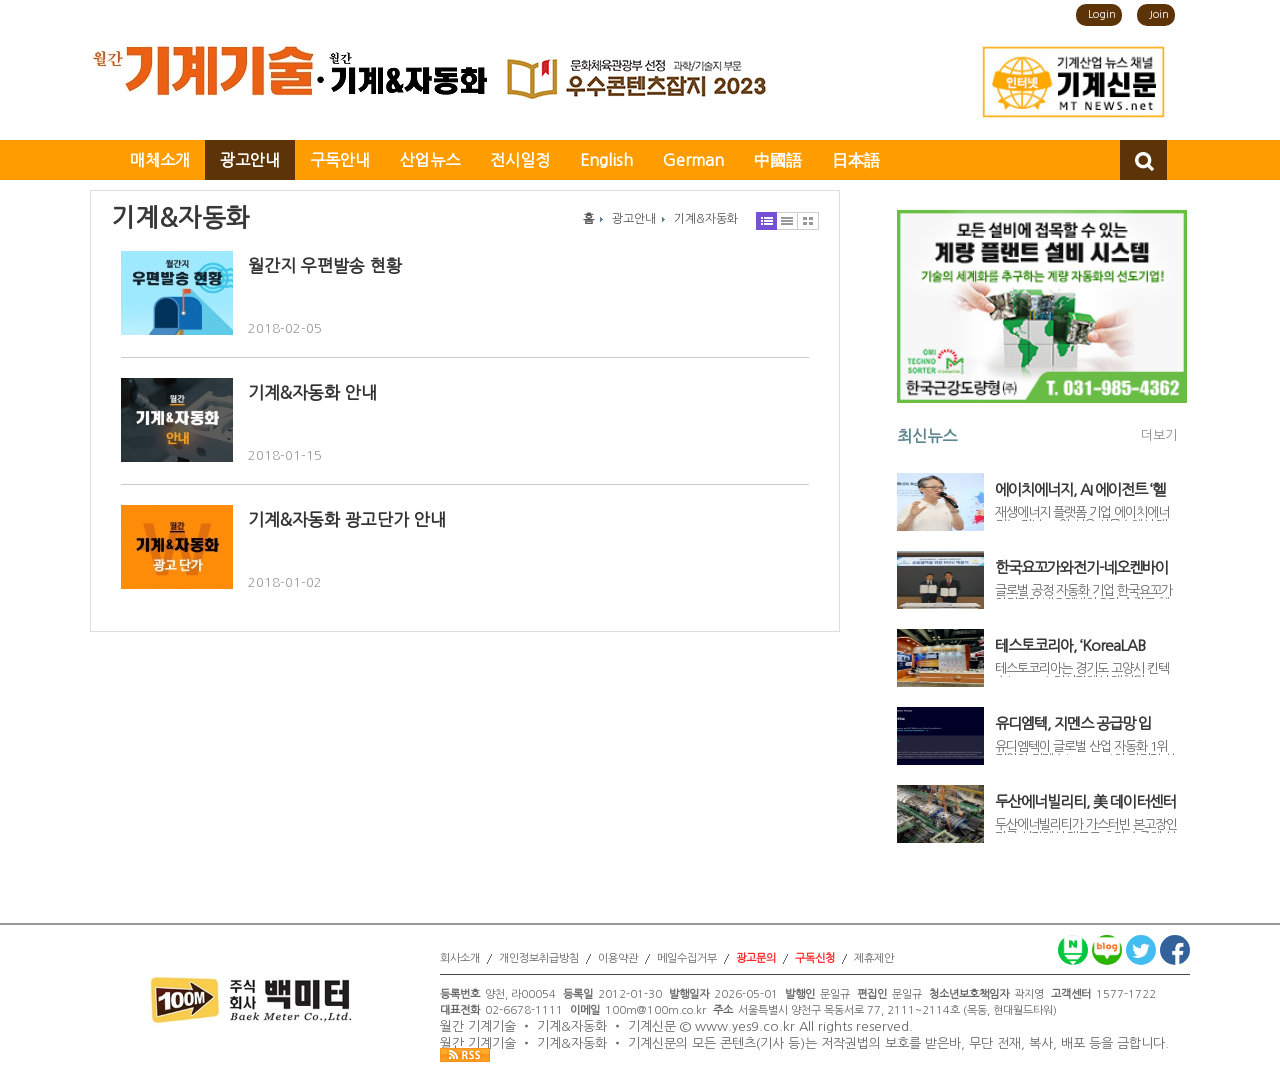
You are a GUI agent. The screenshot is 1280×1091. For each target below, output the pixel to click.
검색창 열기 (1143, 160)
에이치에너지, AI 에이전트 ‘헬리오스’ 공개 (1080, 490)
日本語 (856, 160)
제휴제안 (874, 958)
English (606, 160)
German (693, 160)
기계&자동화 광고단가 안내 (347, 519)
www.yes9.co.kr (745, 1027)
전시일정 (520, 160)
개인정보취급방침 (539, 958)
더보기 (1159, 435)
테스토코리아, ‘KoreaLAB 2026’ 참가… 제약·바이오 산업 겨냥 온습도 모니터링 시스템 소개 (1085, 646)
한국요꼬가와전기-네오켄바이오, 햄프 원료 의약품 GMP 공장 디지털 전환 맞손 (1086, 568)
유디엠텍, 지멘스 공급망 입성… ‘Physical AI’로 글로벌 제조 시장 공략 (1084, 724)
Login (1102, 14)
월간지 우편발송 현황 (325, 265)
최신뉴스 (927, 436)
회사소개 (460, 958)
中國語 (778, 160)
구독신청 (815, 958)
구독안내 (340, 160)
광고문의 (756, 958)
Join (1159, 14)
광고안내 (250, 160)
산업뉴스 (430, 160)
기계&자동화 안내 (312, 392)
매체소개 (160, 160)
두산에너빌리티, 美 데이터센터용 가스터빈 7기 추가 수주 (1085, 802)
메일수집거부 (687, 958)
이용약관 (618, 958)
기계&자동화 (706, 219)
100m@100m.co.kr (655, 1010)
